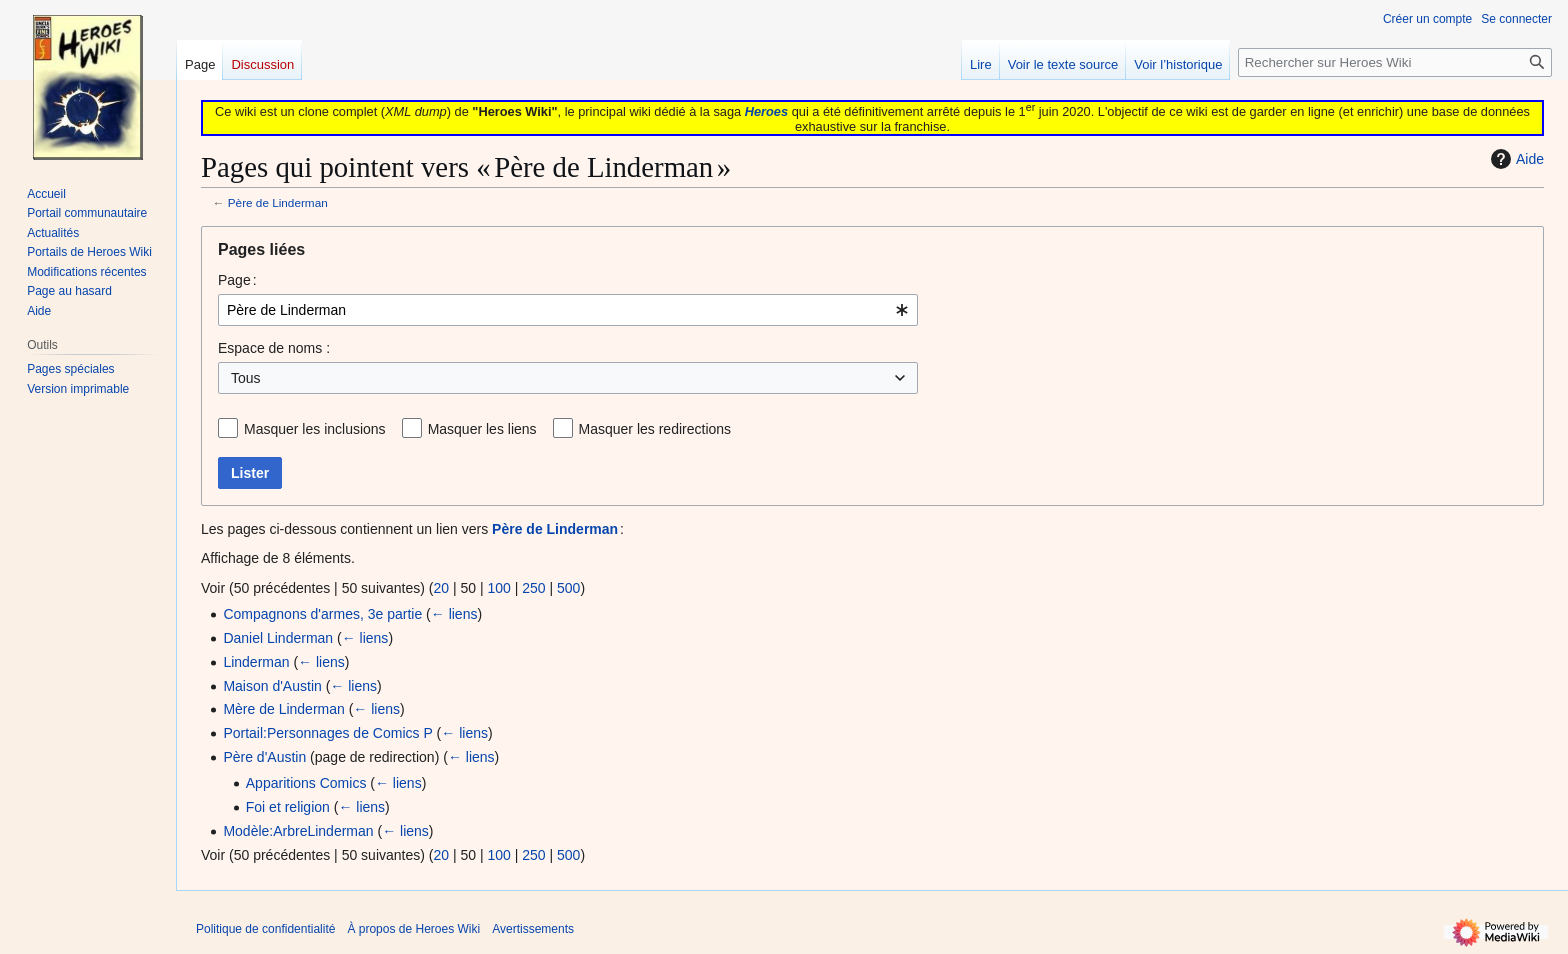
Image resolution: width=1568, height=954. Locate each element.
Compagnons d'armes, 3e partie (322, 614)
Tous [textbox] (246, 378)
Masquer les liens (482, 429)
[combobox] (568, 310)
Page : (237, 280)
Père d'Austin (264, 757)
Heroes (766, 111)
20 (441, 588)
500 (568, 588)
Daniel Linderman (278, 638)
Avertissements (533, 929)
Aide (1515, 159)
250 (533, 588)
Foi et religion (288, 807)
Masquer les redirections (655, 429)
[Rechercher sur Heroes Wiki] (1395, 62)
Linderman (256, 662)
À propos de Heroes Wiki (413, 929)
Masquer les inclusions (315, 429)
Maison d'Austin (272, 686)
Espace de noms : (274, 348)
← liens (454, 614)
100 (498, 588)
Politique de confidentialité (265, 929)
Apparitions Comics (306, 783)
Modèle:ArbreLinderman (298, 831)
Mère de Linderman (283, 709)
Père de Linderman (278, 202)
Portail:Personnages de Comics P (327, 733)
